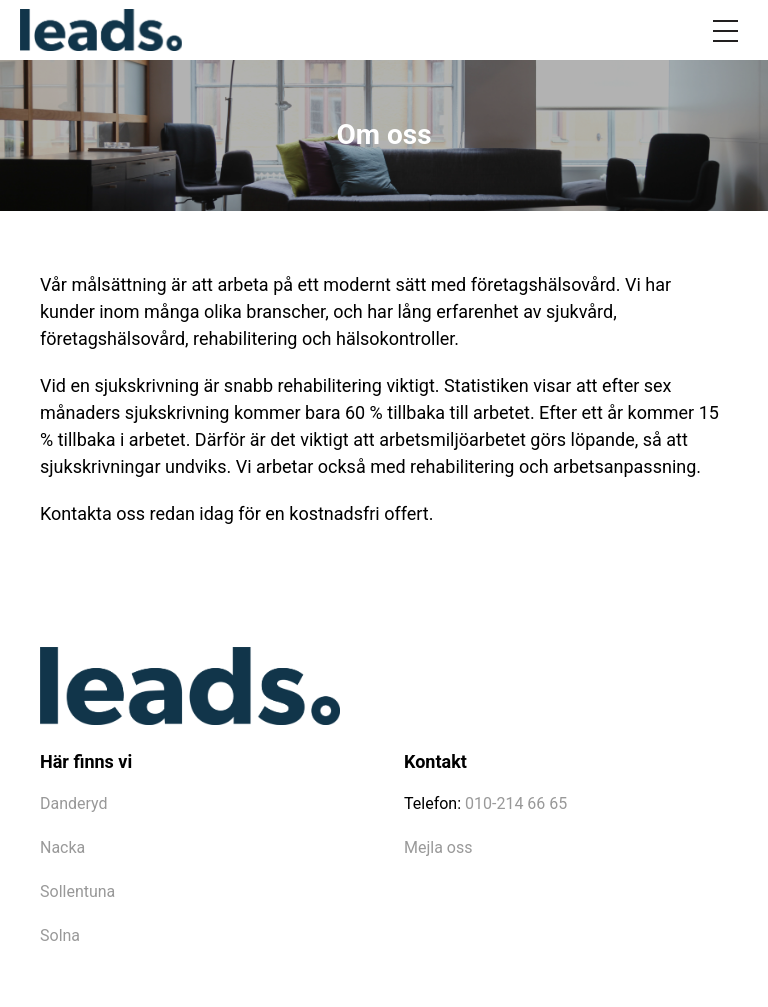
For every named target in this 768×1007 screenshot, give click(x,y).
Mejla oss (438, 847)
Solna (60, 935)
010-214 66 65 (516, 803)
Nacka (62, 847)
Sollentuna (77, 891)
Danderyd (74, 803)
